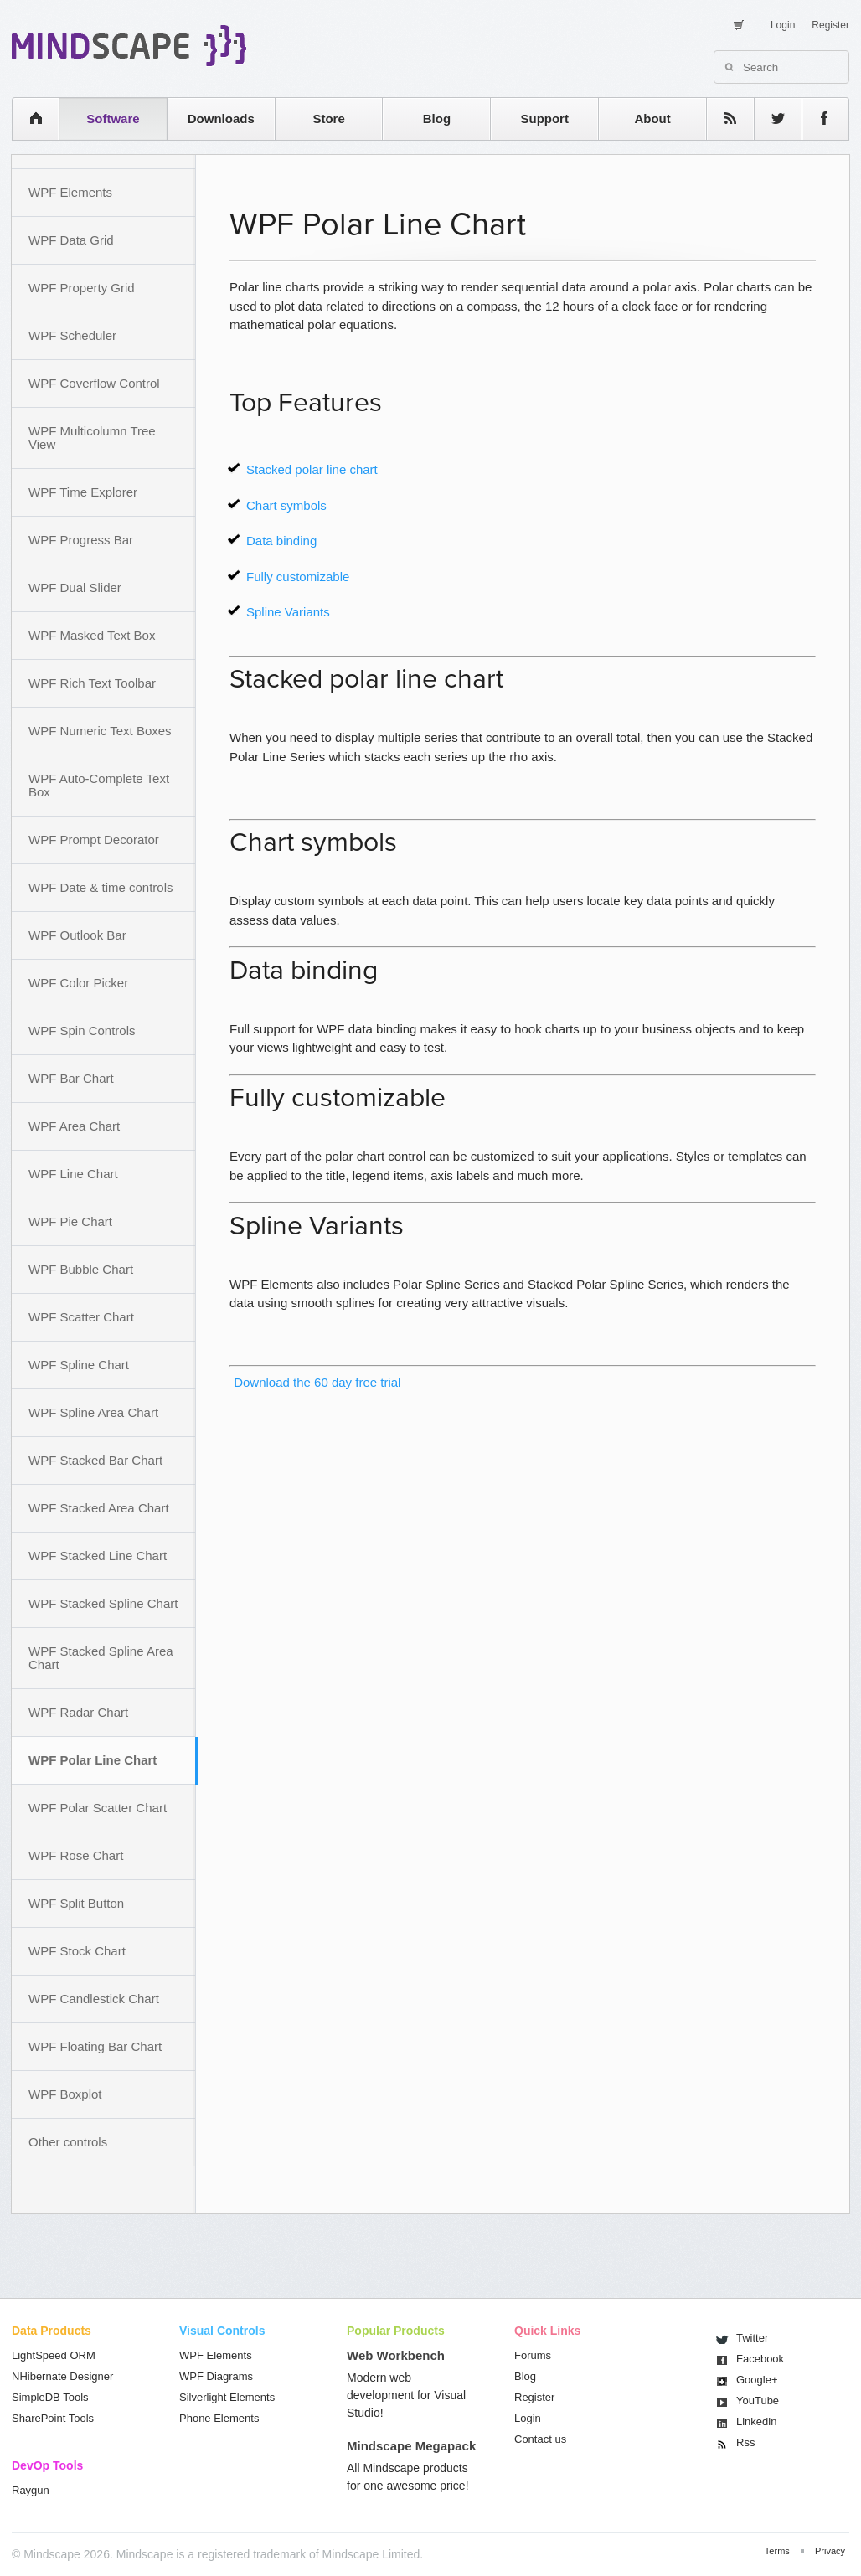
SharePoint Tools (53, 2418)
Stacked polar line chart (312, 469)
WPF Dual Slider (74, 587)
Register (830, 25)
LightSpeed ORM (53, 2355)
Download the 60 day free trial (314, 1382)
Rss (745, 2442)
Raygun (30, 2490)
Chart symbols (286, 505)
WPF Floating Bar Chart (95, 2046)
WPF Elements (70, 192)
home (27, 118)
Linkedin (756, 2421)
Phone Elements (219, 2418)
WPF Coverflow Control (94, 383)
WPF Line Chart (73, 1174)
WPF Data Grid (71, 240)
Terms (777, 2551)
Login (783, 25)
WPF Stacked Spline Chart (103, 1603)
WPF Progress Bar (80, 540)
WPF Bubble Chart (80, 1269)
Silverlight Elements (227, 2397)
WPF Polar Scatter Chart (97, 1808)
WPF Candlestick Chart (93, 1998)
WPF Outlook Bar (77, 935)
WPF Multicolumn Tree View (92, 437)
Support (544, 118)
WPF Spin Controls (82, 1030)
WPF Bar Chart (71, 1078)
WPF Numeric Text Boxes (100, 731)
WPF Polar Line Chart (92, 1760)
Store (328, 118)
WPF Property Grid (81, 288)
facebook (817, 118)
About (652, 118)
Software (112, 118)
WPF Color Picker (78, 983)
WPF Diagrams (216, 2376)
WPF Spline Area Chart (93, 1412)
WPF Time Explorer (82, 492)
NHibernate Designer (62, 2376)
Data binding (281, 540)
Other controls (67, 2142)
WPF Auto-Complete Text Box (98, 785)
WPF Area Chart (74, 1126)
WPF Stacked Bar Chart (95, 1460)
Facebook (760, 2358)
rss (722, 118)
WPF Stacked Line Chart (97, 1555)
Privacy (830, 2551)
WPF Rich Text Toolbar (92, 683)
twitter (770, 118)
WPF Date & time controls (100, 887)
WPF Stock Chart (77, 1951)
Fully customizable (297, 576)
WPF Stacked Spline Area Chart (100, 1658)
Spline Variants (288, 612)
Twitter (752, 2337)
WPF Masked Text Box (91, 635)
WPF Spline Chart (78, 1365)
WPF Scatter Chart (81, 1317)
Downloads (221, 118)
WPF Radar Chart (78, 1712)
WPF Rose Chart (75, 1855)
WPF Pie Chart (70, 1221)
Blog (437, 118)
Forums (532, 2355)
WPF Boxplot (65, 2094)
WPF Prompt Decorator (93, 839)
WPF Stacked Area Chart (98, 1508)
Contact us (540, 2439)
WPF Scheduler (72, 335)
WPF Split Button (76, 1903)
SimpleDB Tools (50, 2397)
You (757, 2400)
